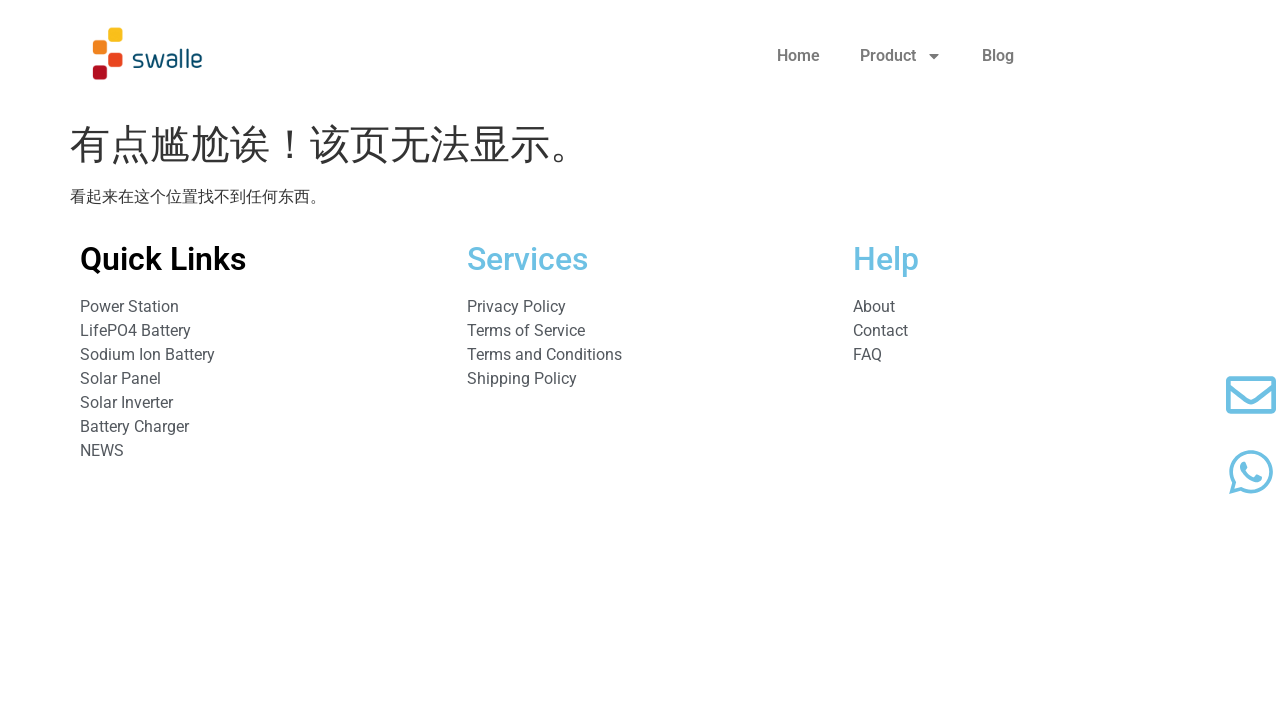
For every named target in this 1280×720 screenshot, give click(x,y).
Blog (998, 55)
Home (798, 55)
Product (901, 56)
